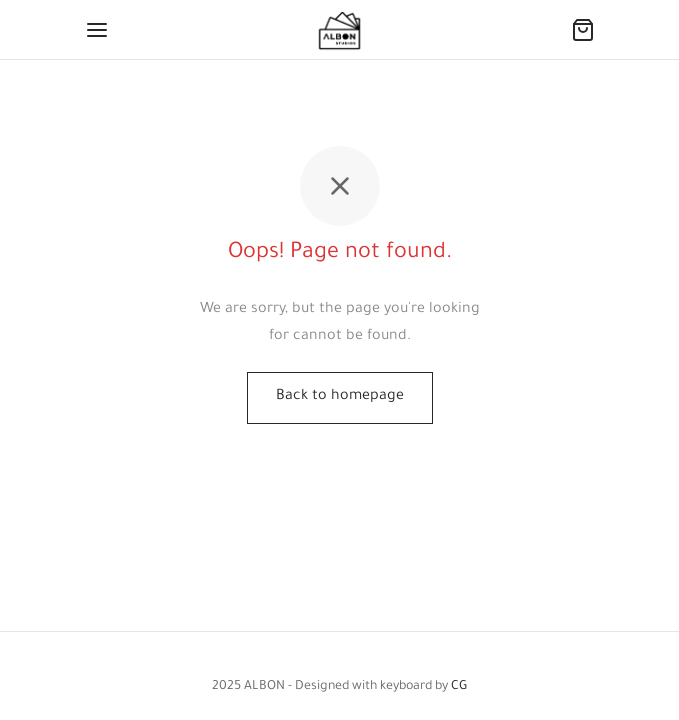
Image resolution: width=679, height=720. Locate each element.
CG (459, 687)
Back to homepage (340, 397)
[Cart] (583, 30)
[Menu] (97, 30)
